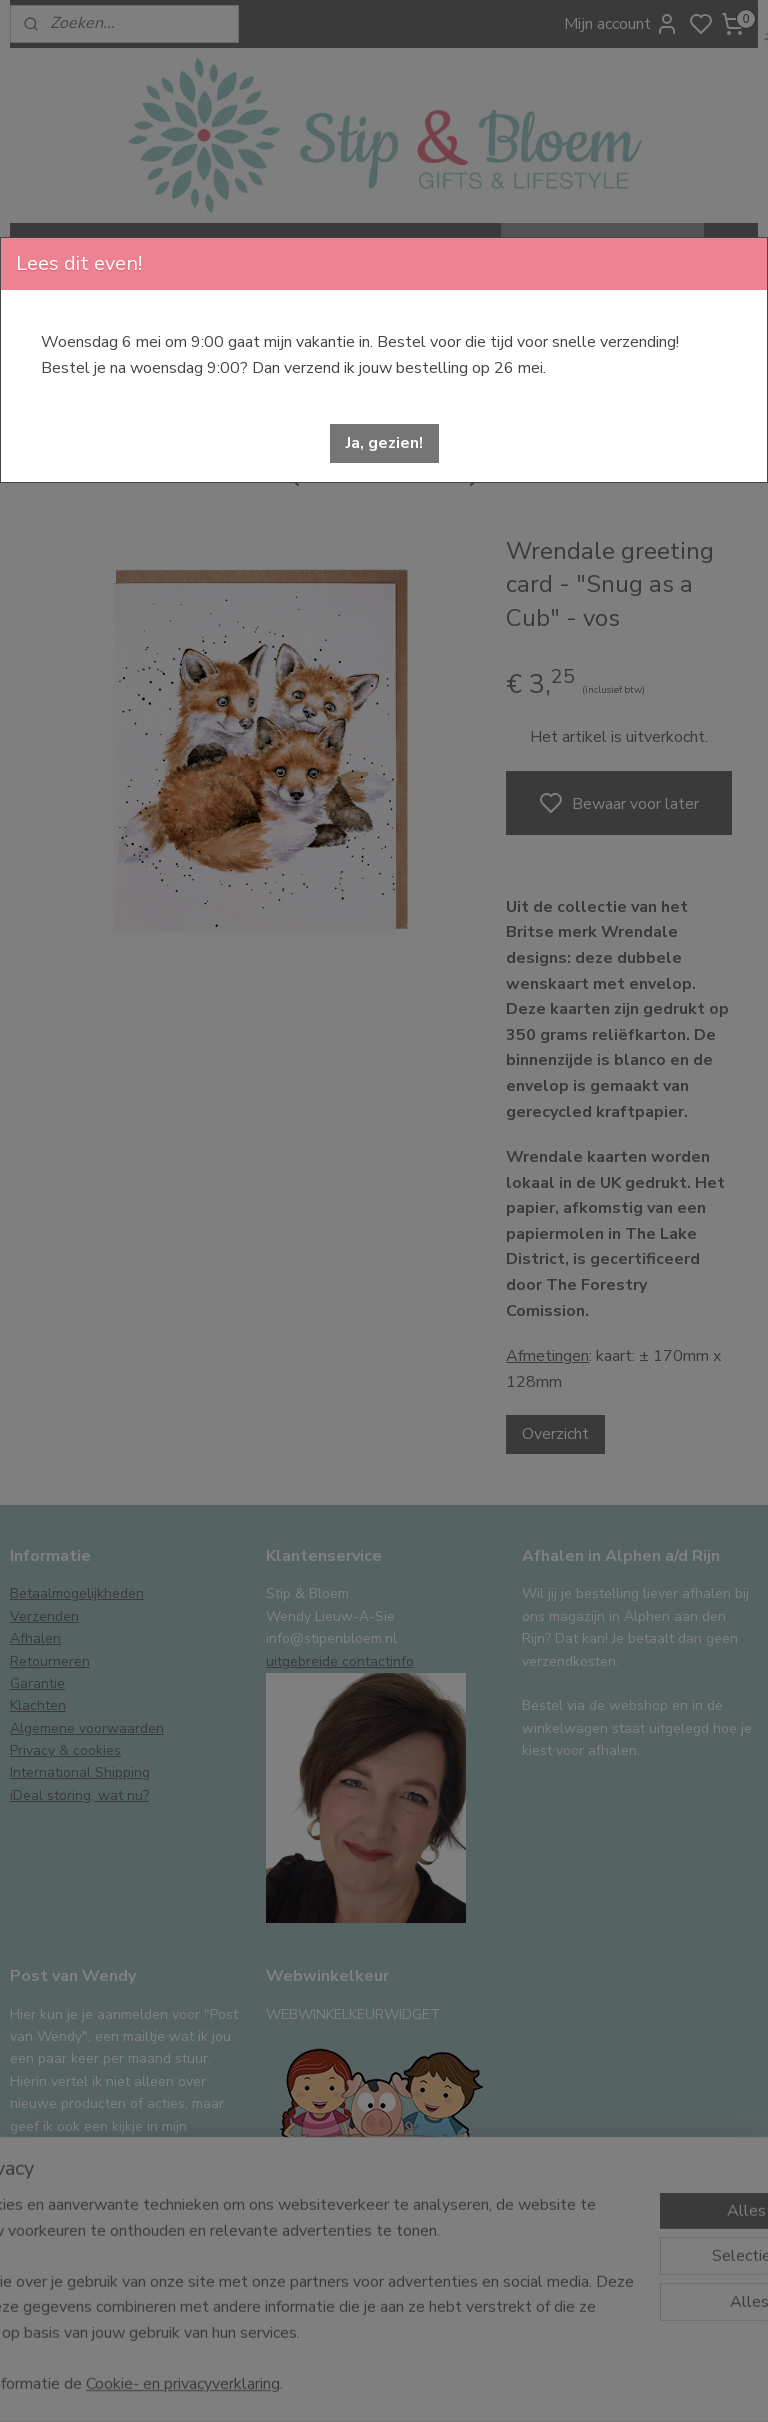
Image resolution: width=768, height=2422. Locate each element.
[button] (384, 443)
